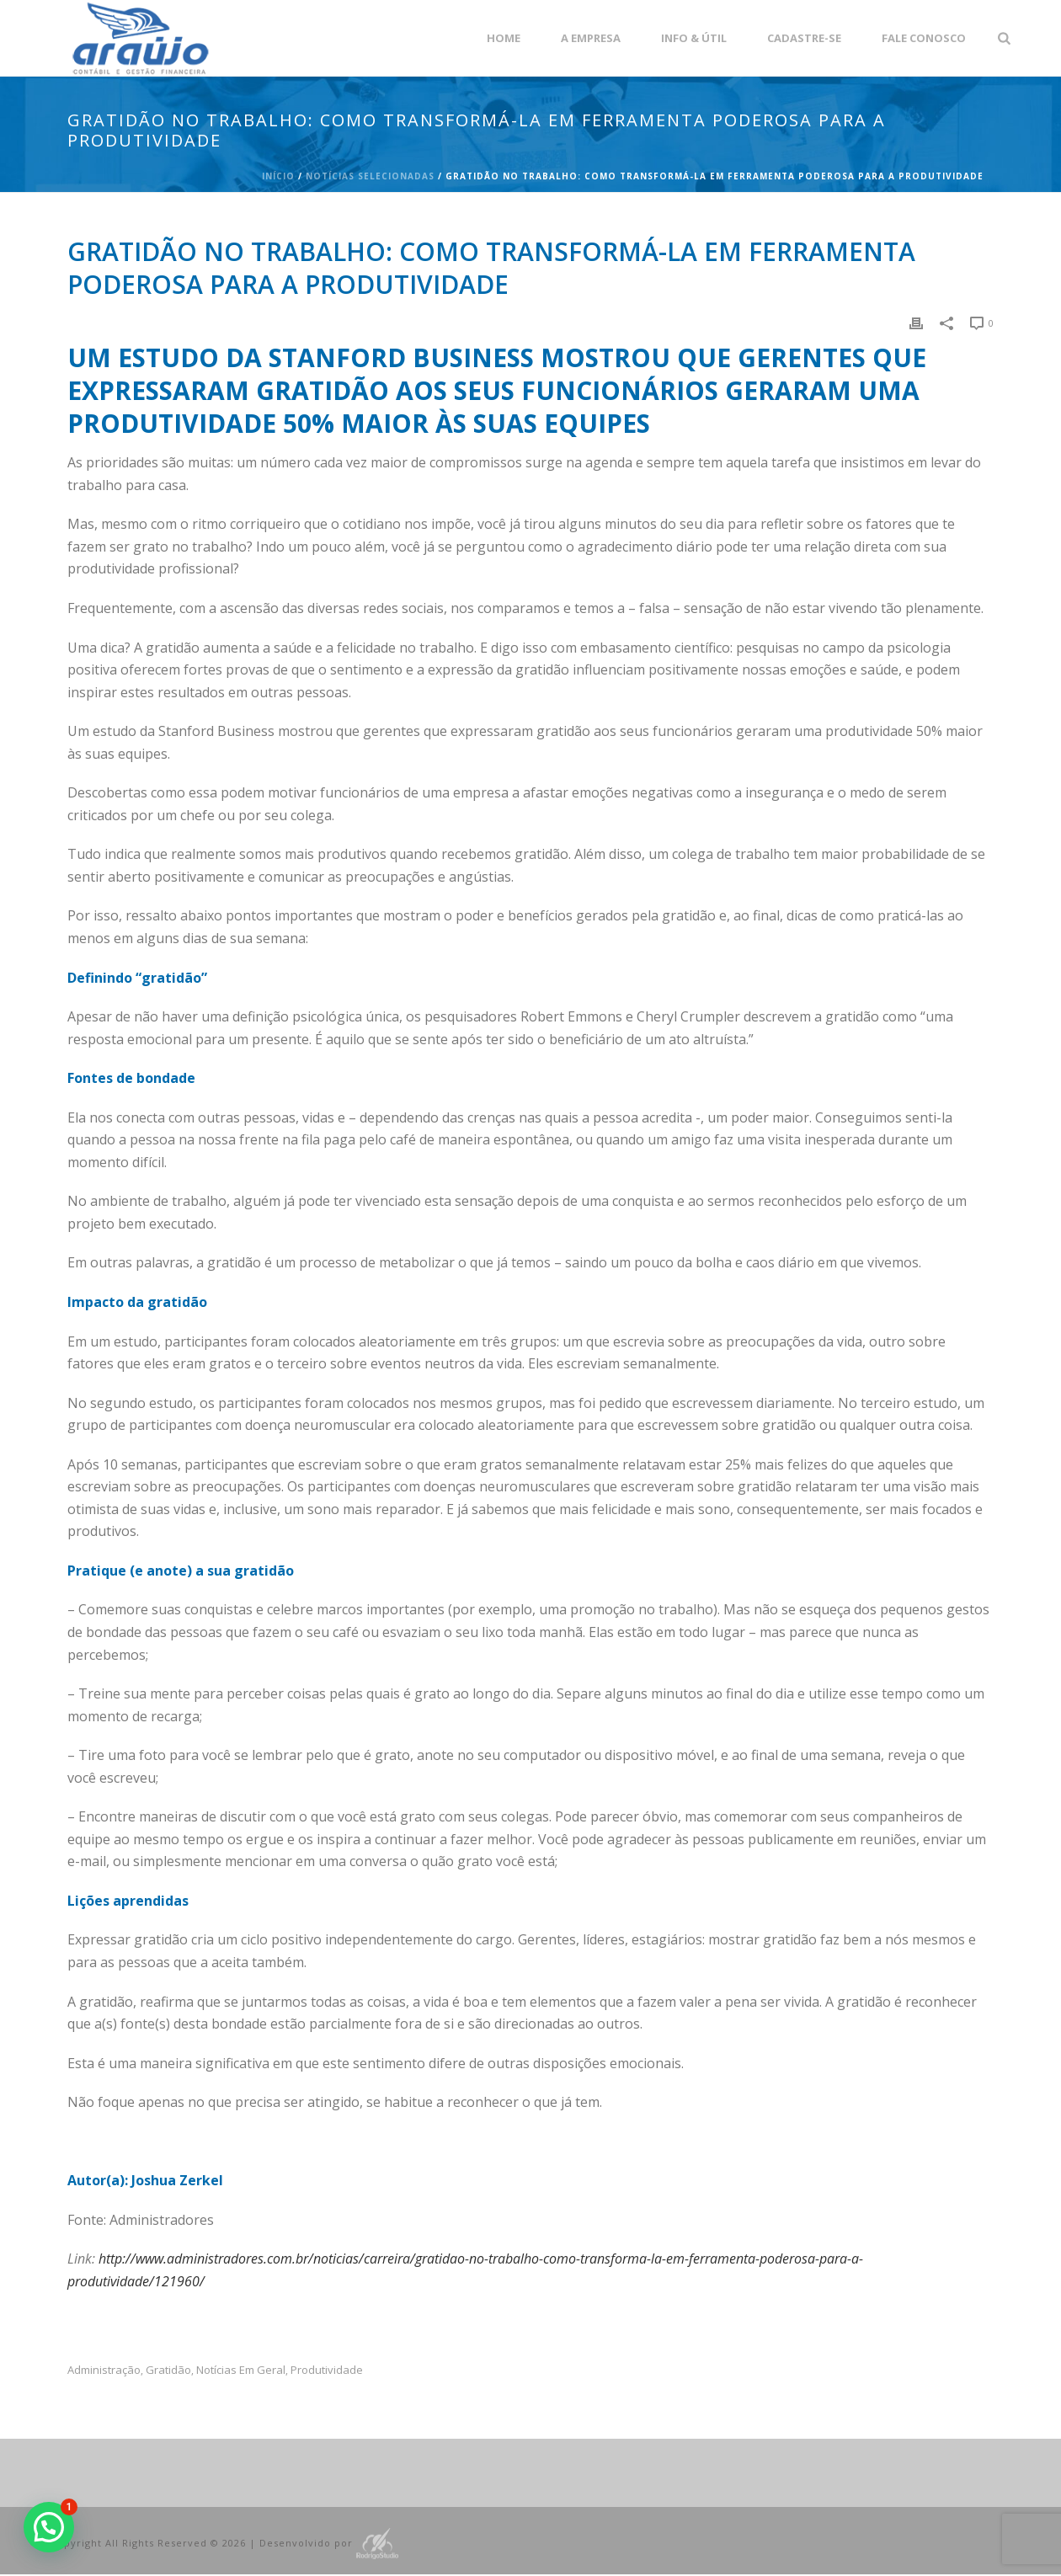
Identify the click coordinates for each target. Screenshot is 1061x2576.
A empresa (591, 37)
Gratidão (168, 2370)
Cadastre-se (804, 37)
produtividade (327, 2370)
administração (104, 2370)
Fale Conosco (924, 37)
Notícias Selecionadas (370, 176)
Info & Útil (694, 37)
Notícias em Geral (240, 2370)
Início (278, 176)
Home (503, 37)
